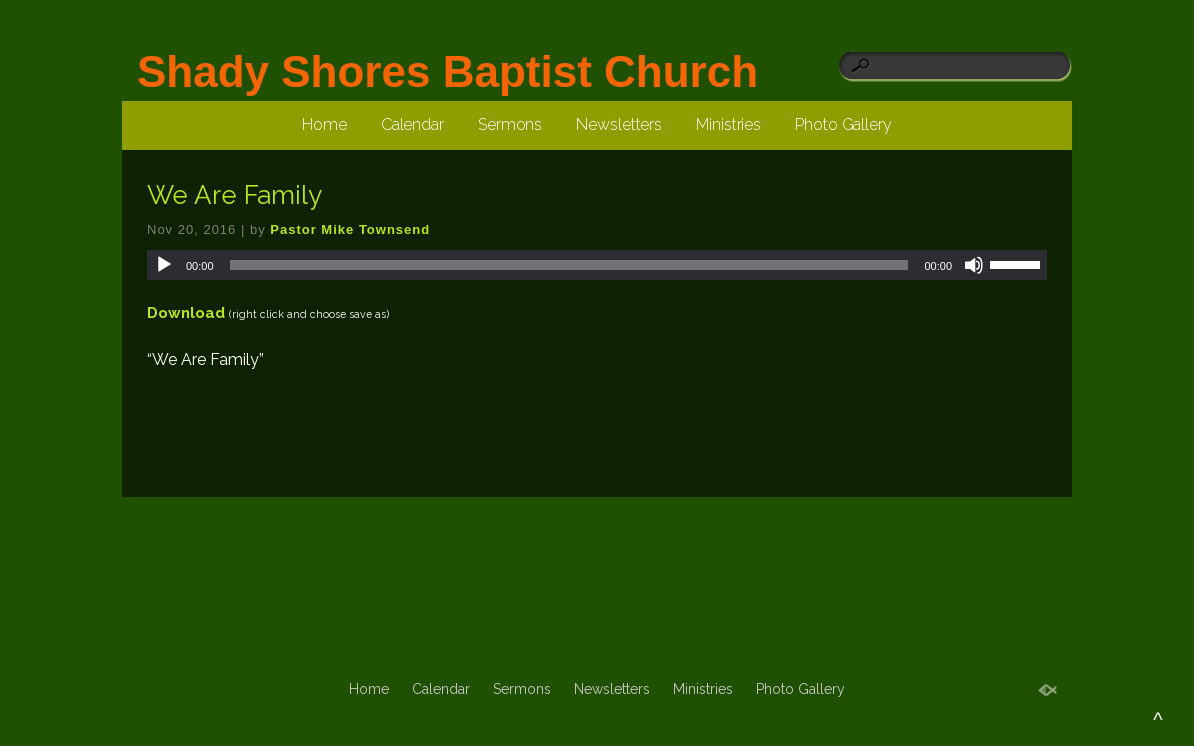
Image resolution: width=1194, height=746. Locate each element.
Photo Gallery (843, 124)
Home (324, 124)
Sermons (510, 124)
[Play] (164, 265)
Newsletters (619, 124)
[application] (597, 265)
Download (186, 313)
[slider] (569, 265)
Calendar (412, 124)
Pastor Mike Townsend (350, 229)
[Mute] (974, 265)
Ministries (728, 124)
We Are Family (234, 195)
